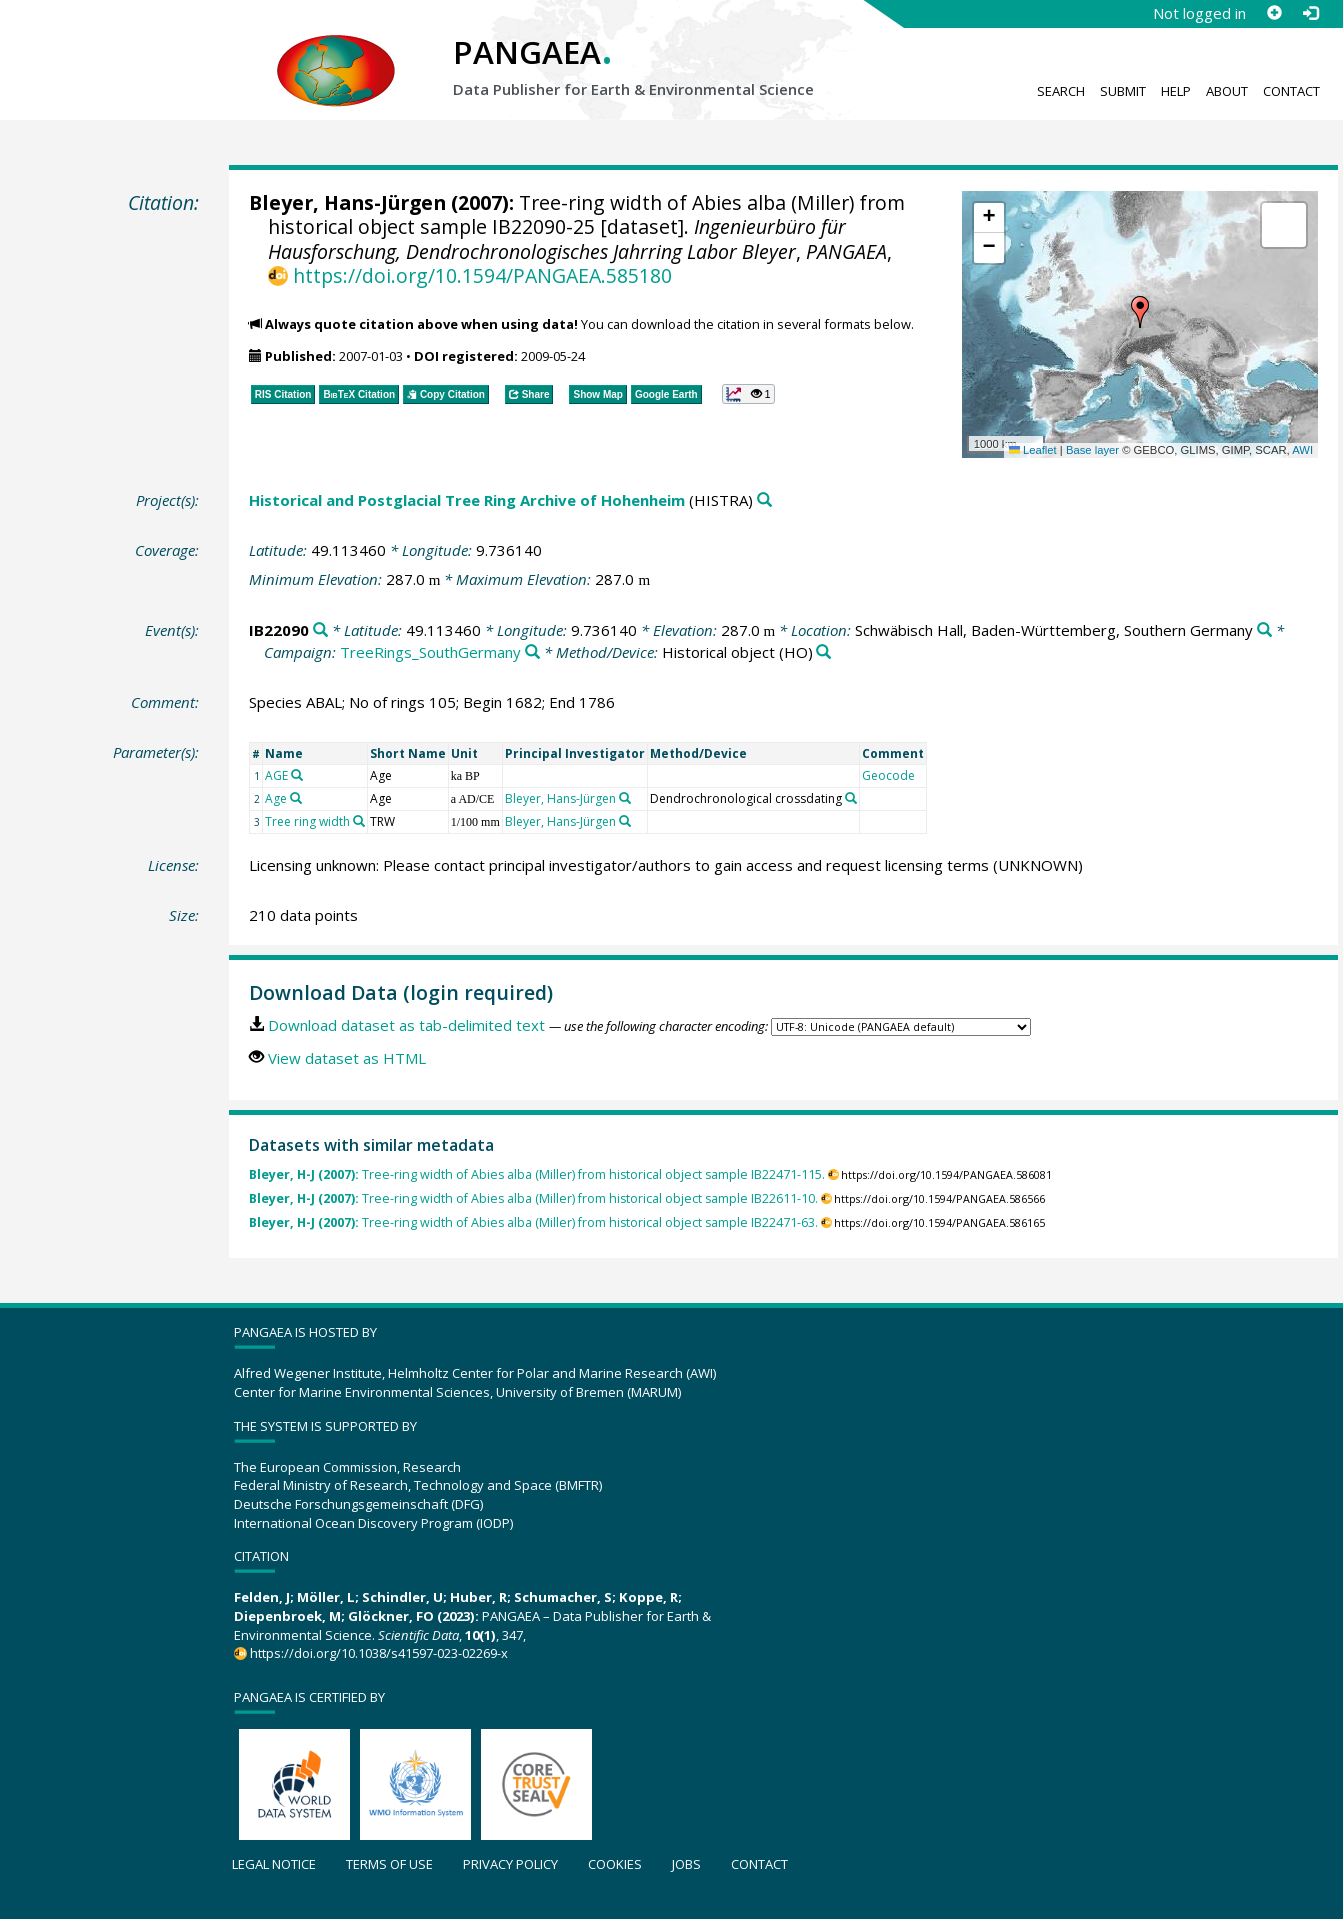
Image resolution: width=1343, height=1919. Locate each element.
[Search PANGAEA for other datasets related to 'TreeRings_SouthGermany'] (532, 652)
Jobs (686, 1864)
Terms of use (389, 1864)
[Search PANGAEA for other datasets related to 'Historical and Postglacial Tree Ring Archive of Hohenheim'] (764, 500)
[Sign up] (1274, 13)
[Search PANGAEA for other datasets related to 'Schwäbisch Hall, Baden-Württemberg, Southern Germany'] (1264, 630)
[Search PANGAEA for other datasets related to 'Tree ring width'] (359, 821)
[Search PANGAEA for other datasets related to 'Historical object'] (823, 652)
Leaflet (1033, 450)
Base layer (1092, 450)
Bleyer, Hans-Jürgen (347, 202)
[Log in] (1310, 13)
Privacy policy (510, 1864)
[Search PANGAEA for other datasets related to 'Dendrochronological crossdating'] (851, 798)
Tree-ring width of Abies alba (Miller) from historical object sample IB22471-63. (533, 1222)
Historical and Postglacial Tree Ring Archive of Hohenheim (467, 500)
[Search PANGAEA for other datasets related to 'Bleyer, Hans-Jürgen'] (625, 798)
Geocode (888, 775)
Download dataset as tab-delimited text (406, 1025)
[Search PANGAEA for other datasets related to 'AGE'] (297, 775)
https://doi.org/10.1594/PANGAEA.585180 (482, 275)
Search (1061, 91)
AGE (276, 775)
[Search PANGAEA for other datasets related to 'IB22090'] (320, 630)
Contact (1291, 91)
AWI (1302, 450)
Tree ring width (307, 821)
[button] (1140, 312)
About (1227, 91)
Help (1176, 91)
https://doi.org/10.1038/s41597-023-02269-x (379, 1653)
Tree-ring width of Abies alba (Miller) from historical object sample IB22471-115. (537, 1174)
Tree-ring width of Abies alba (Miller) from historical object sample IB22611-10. (533, 1198)
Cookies (615, 1864)
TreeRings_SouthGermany (430, 652)
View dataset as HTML (347, 1058)
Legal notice (274, 1864)
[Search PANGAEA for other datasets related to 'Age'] (296, 798)
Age (276, 798)
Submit (1123, 91)
